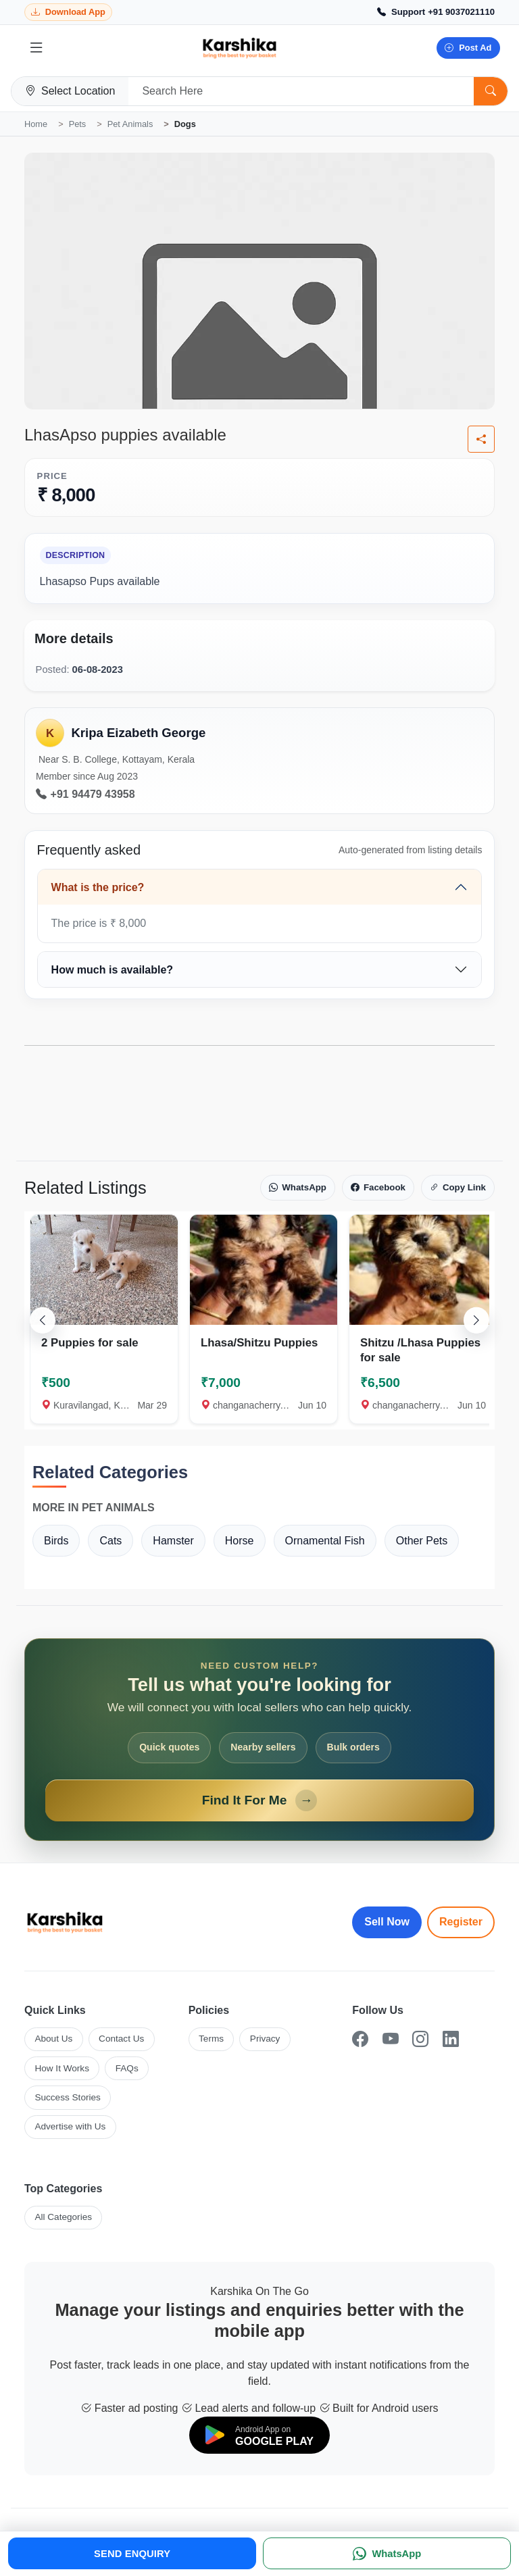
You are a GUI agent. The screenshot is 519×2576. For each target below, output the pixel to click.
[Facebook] (360, 2039)
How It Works (61, 2068)
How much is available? (112, 970)
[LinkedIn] (451, 2039)
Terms (211, 2039)
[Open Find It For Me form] (259, 1739)
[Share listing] (481, 439)
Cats (110, 1540)
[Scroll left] (42, 1320)
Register (461, 1921)
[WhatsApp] (387, 2553)
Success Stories (67, 2097)
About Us (53, 2039)
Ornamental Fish (325, 1540)
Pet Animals (130, 124)
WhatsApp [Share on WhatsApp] (297, 1187)
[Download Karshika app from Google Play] (68, 12)
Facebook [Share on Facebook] (378, 1187)
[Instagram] (420, 2039)
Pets (77, 124)
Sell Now (387, 1921)
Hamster (173, 1540)
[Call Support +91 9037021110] (436, 12)
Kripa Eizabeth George (138, 733)
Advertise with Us (69, 2126)
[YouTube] (390, 2039)
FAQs (127, 2068)
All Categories (63, 2217)
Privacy (265, 2039)
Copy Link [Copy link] (458, 1187)
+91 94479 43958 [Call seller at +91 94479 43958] (85, 794)
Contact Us (121, 2039)
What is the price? (98, 887)
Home (35, 124)
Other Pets (421, 1540)
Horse (239, 1540)
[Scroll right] (476, 1320)
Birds (56, 1540)
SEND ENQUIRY (132, 2553)
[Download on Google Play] (259, 2435)
